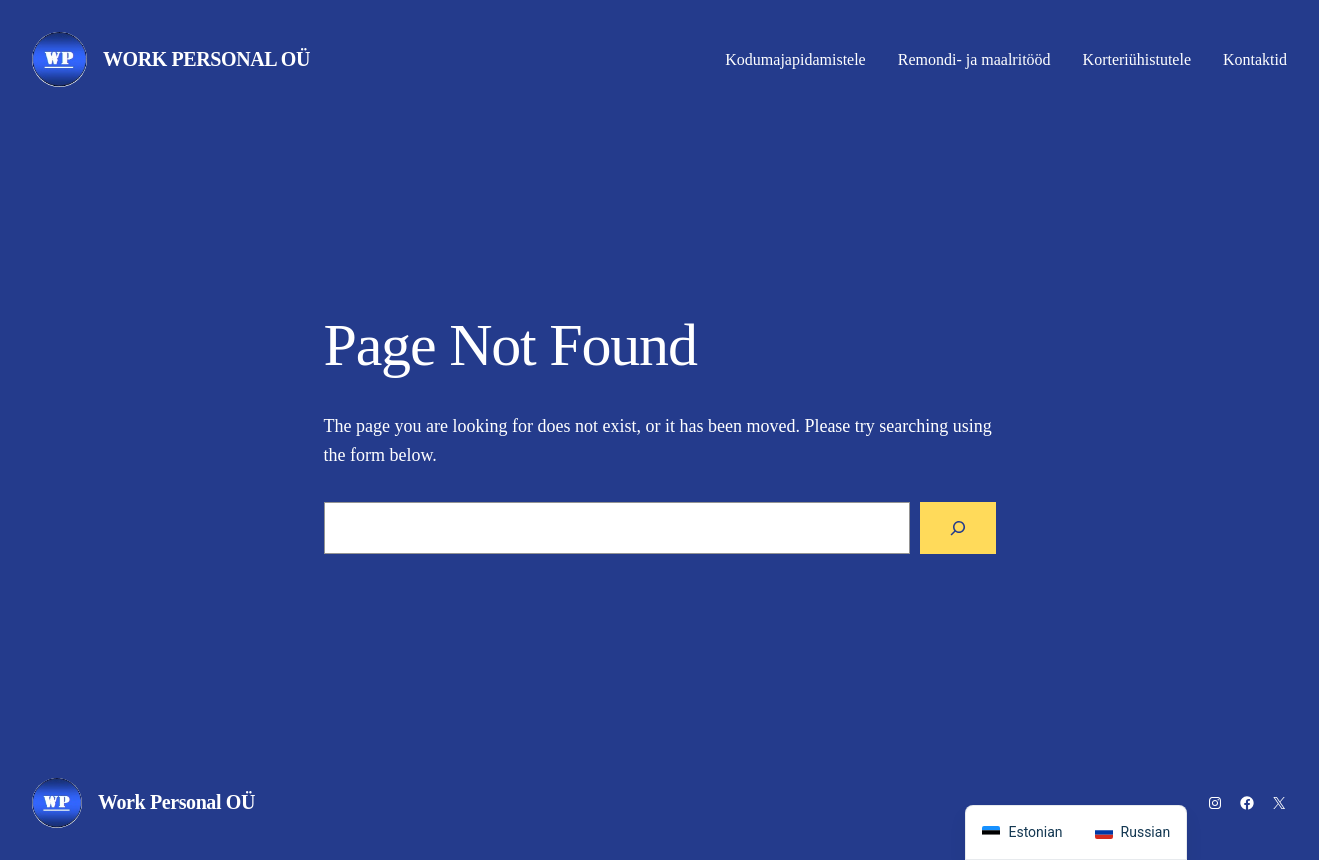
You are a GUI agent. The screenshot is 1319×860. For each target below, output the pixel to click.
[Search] (958, 528)
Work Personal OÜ (206, 59)
